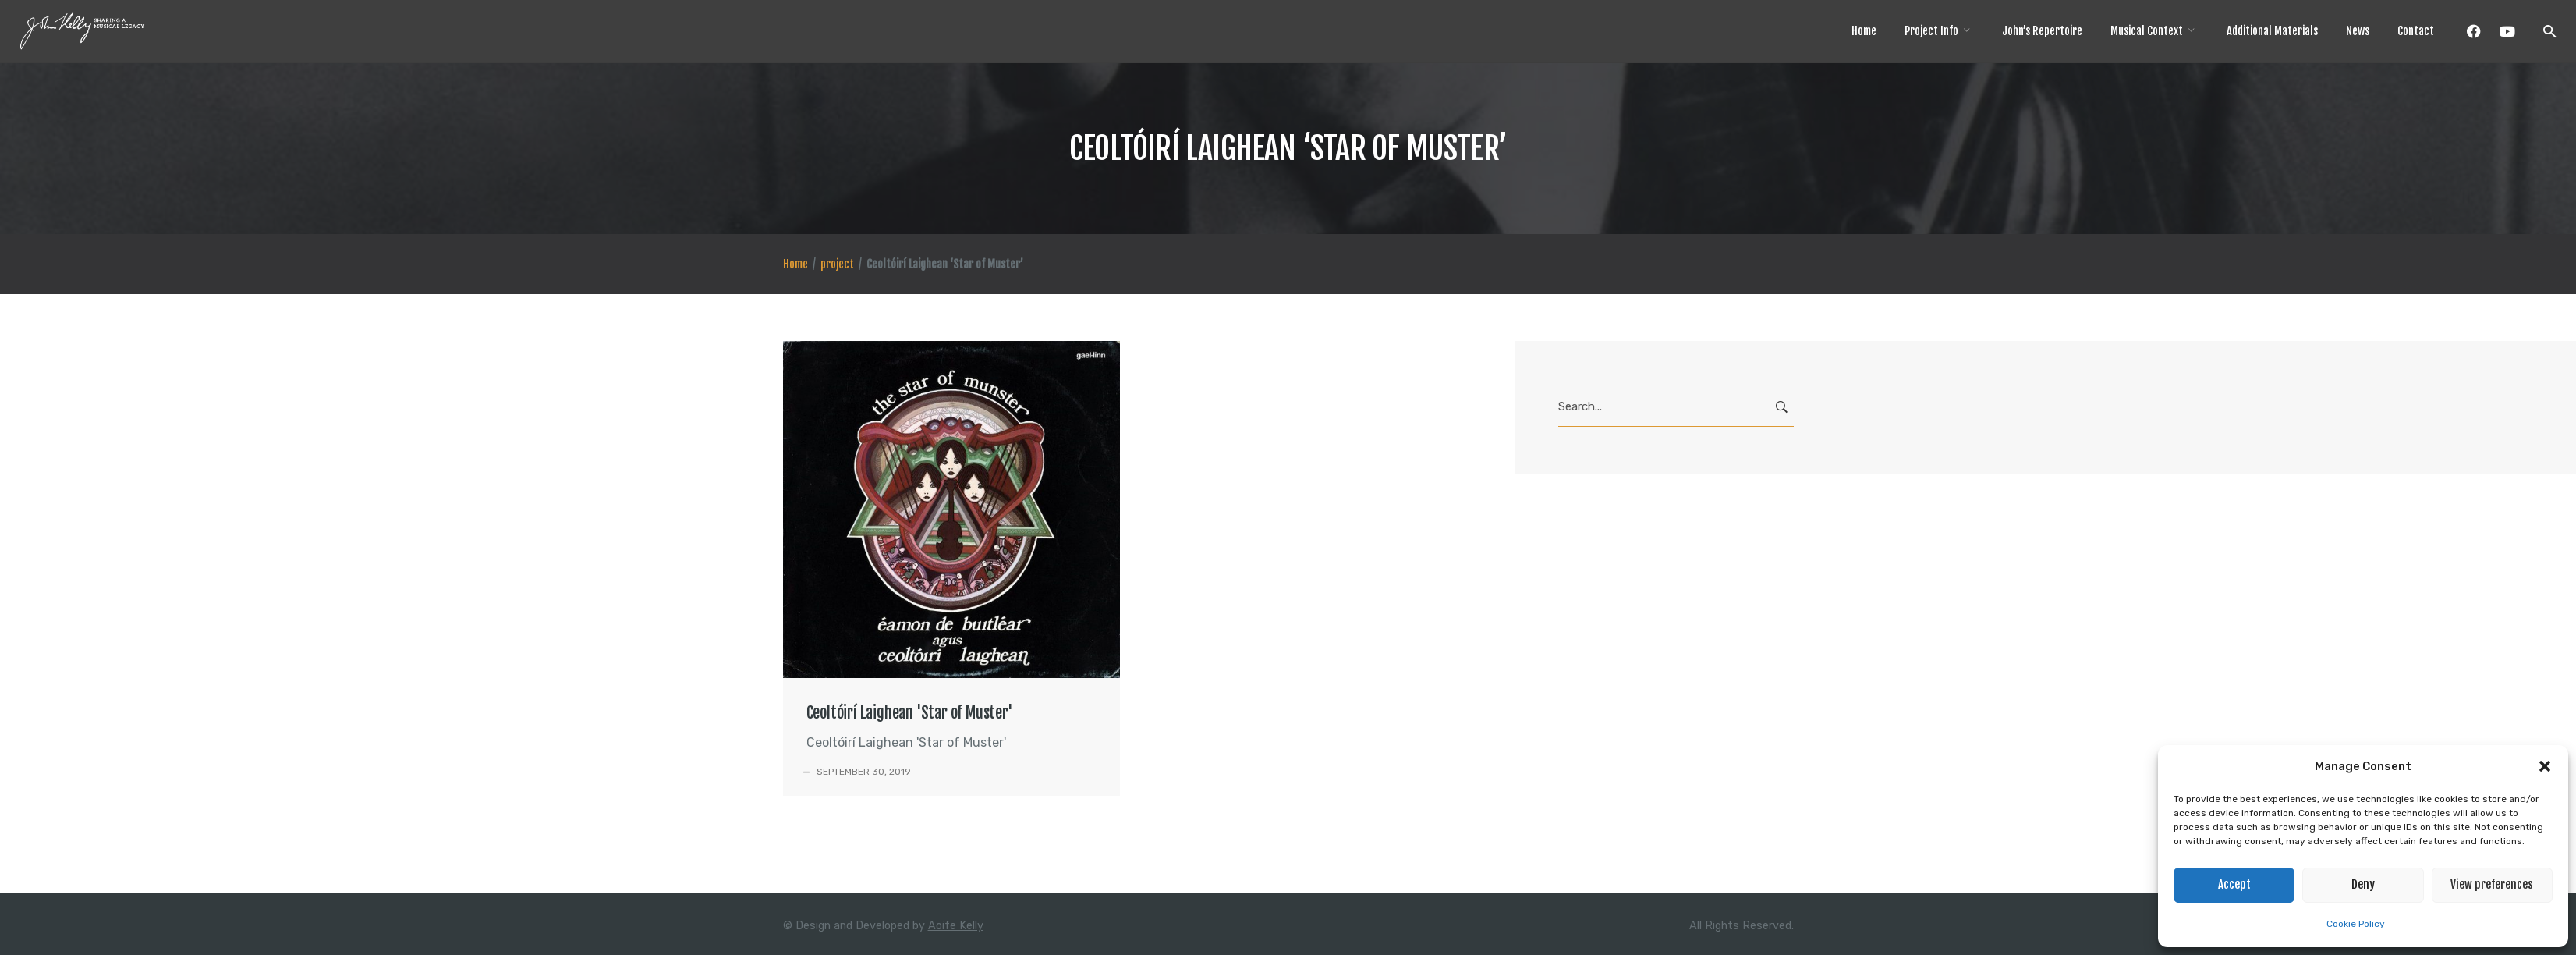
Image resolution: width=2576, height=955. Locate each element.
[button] (2545, 766)
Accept (2234, 884)
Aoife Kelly (955, 925)
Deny (2363, 884)
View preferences (2491, 884)
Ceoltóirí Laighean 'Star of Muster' (909, 712)
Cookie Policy (2355, 923)
